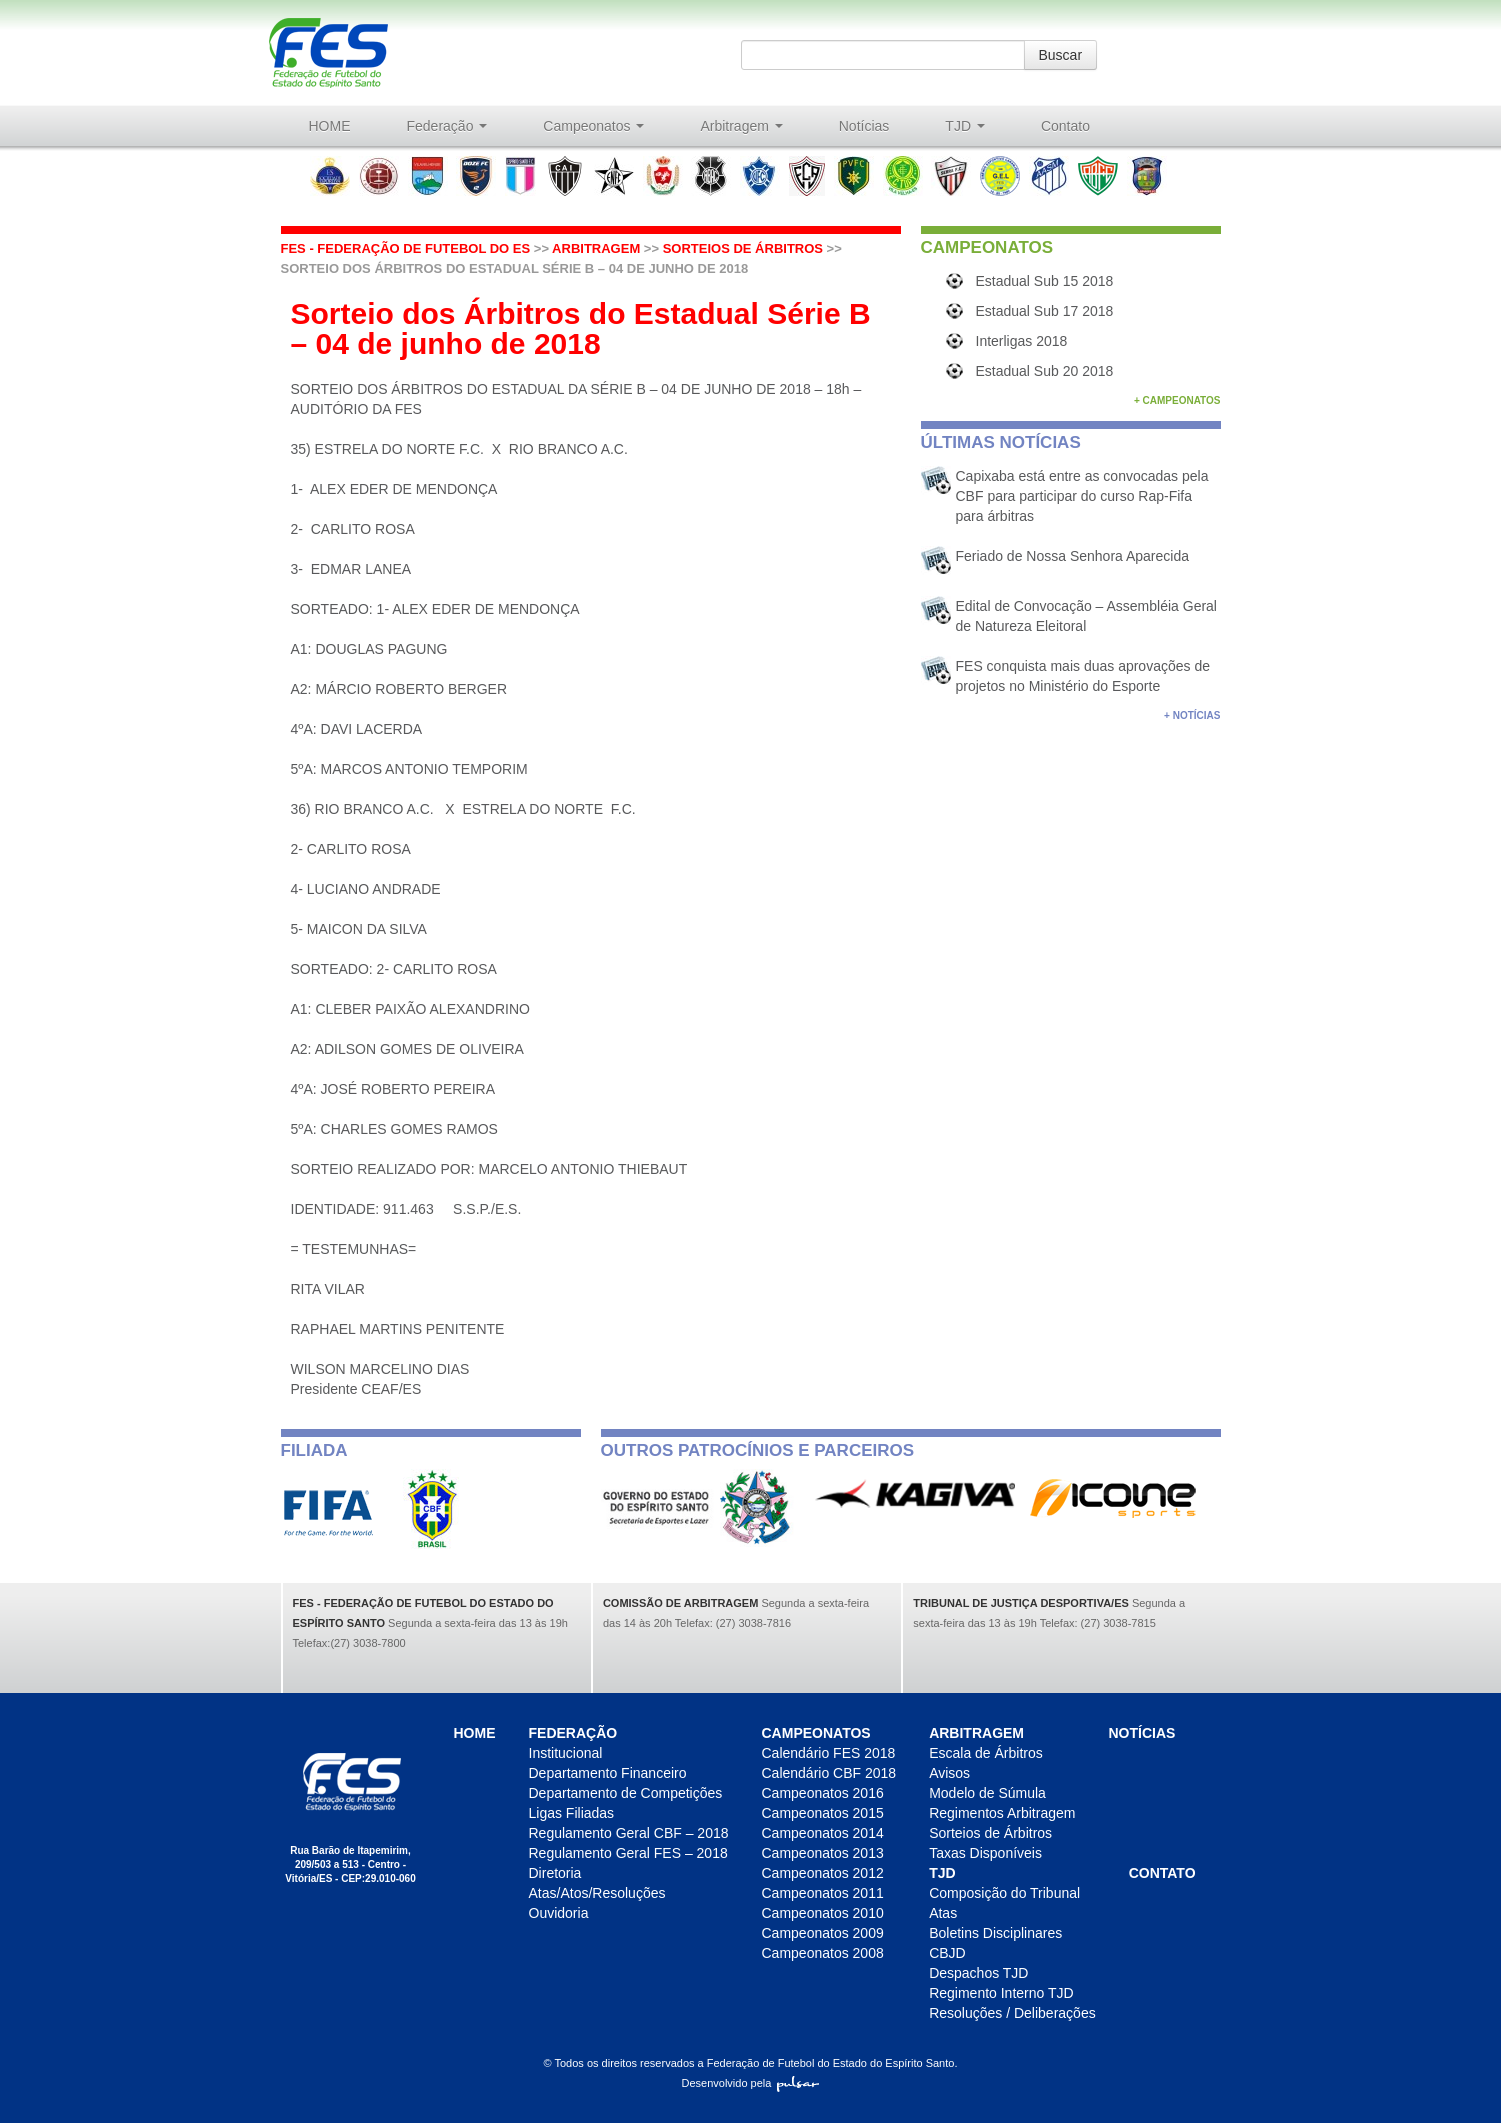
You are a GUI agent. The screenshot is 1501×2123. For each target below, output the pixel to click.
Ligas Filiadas (572, 1813)
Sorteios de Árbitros (743, 248)
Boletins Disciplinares (995, 1933)
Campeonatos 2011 (823, 1893)
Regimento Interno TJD (1001, 1993)
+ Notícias (1192, 715)
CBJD (947, 1953)
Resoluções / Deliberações (1012, 2013)
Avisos (949, 1773)
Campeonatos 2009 (823, 1933)
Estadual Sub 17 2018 (1045, 311)
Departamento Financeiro (608, 1773)
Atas (943, 1913)
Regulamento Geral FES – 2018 (628, 1853)
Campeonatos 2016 (823, 1793)
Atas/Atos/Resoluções (597, 1893)
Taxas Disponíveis (985, 1853)
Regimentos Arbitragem (1002, 1813)
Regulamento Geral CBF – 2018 (629, 1833)
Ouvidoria (559, 1913)
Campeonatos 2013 (823, 1853)
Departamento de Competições (626, 1793)
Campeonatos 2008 (823, 1953)
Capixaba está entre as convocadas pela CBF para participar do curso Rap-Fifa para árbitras (1082, 496)
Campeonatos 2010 (823, 1913)
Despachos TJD (978, 1973)
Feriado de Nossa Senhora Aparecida (1072, 556)
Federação (447, 126)
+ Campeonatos (1177, 400)
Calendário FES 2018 (829, 1753)
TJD (965, 126)
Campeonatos (593, 126)
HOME (330, 126)
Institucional (566, 1753)
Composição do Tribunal (1004, 1893)
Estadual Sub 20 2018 (1045, 371)
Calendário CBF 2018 (829, 1773)
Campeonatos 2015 (823, 1813)
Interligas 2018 (1022, 341)
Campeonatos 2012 (823, 1873)
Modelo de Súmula (987, 1793)
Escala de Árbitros (986, 1753)
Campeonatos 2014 (823, 1833)
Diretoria (555, 1873)
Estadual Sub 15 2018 (1045, 281)
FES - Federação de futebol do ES (406, 248)
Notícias (864, 126)
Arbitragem (741, 126)
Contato (1065, 126)
